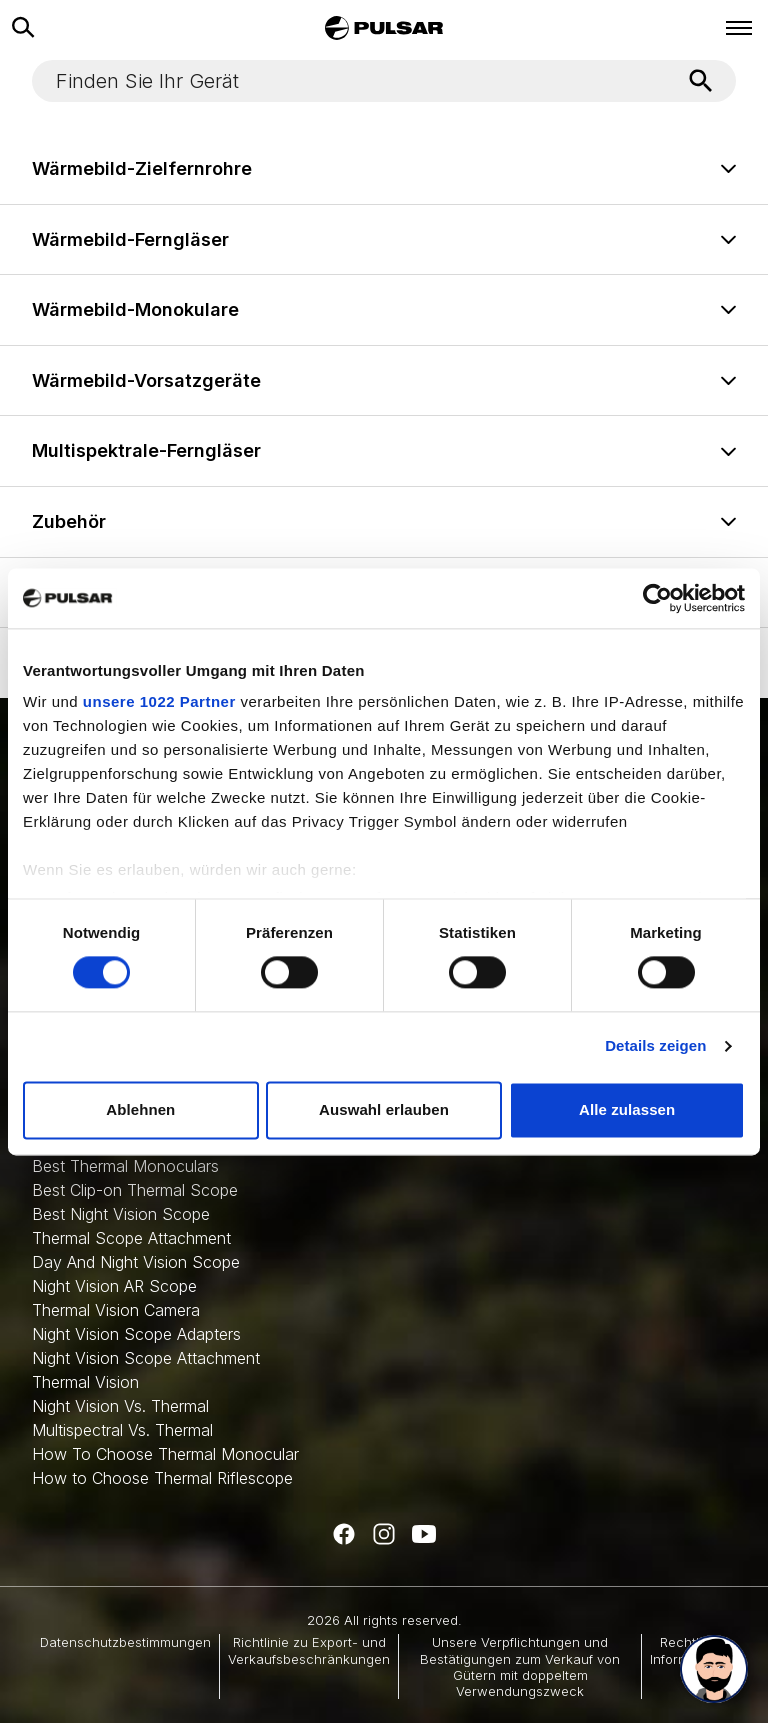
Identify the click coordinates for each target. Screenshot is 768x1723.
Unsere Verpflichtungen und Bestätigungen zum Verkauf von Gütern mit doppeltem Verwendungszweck (520, 1666)
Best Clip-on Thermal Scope (135, 1190)
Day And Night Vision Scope (136, 1262)
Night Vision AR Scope (114, 1286)
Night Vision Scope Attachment (146, 1358)
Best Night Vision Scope (121, 1214)
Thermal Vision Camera (116, 1310)
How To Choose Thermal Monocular (165, 1454)
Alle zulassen (627, 1109)
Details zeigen (655, 1046)
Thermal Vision (85, 1382)
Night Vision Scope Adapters (136, 1334)
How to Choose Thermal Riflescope (162, 1478)
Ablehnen (140, 1109)
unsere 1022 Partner (159, 701)
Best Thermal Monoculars (125, 1166)
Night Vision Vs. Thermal (120, 1406)
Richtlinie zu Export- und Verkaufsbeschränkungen (309, 1650)
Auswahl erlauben (384, 1109)
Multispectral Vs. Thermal (122, 1430)
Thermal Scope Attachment (131, 1238)
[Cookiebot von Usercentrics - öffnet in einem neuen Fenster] (657, 598)
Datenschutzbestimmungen (125, 1642)
